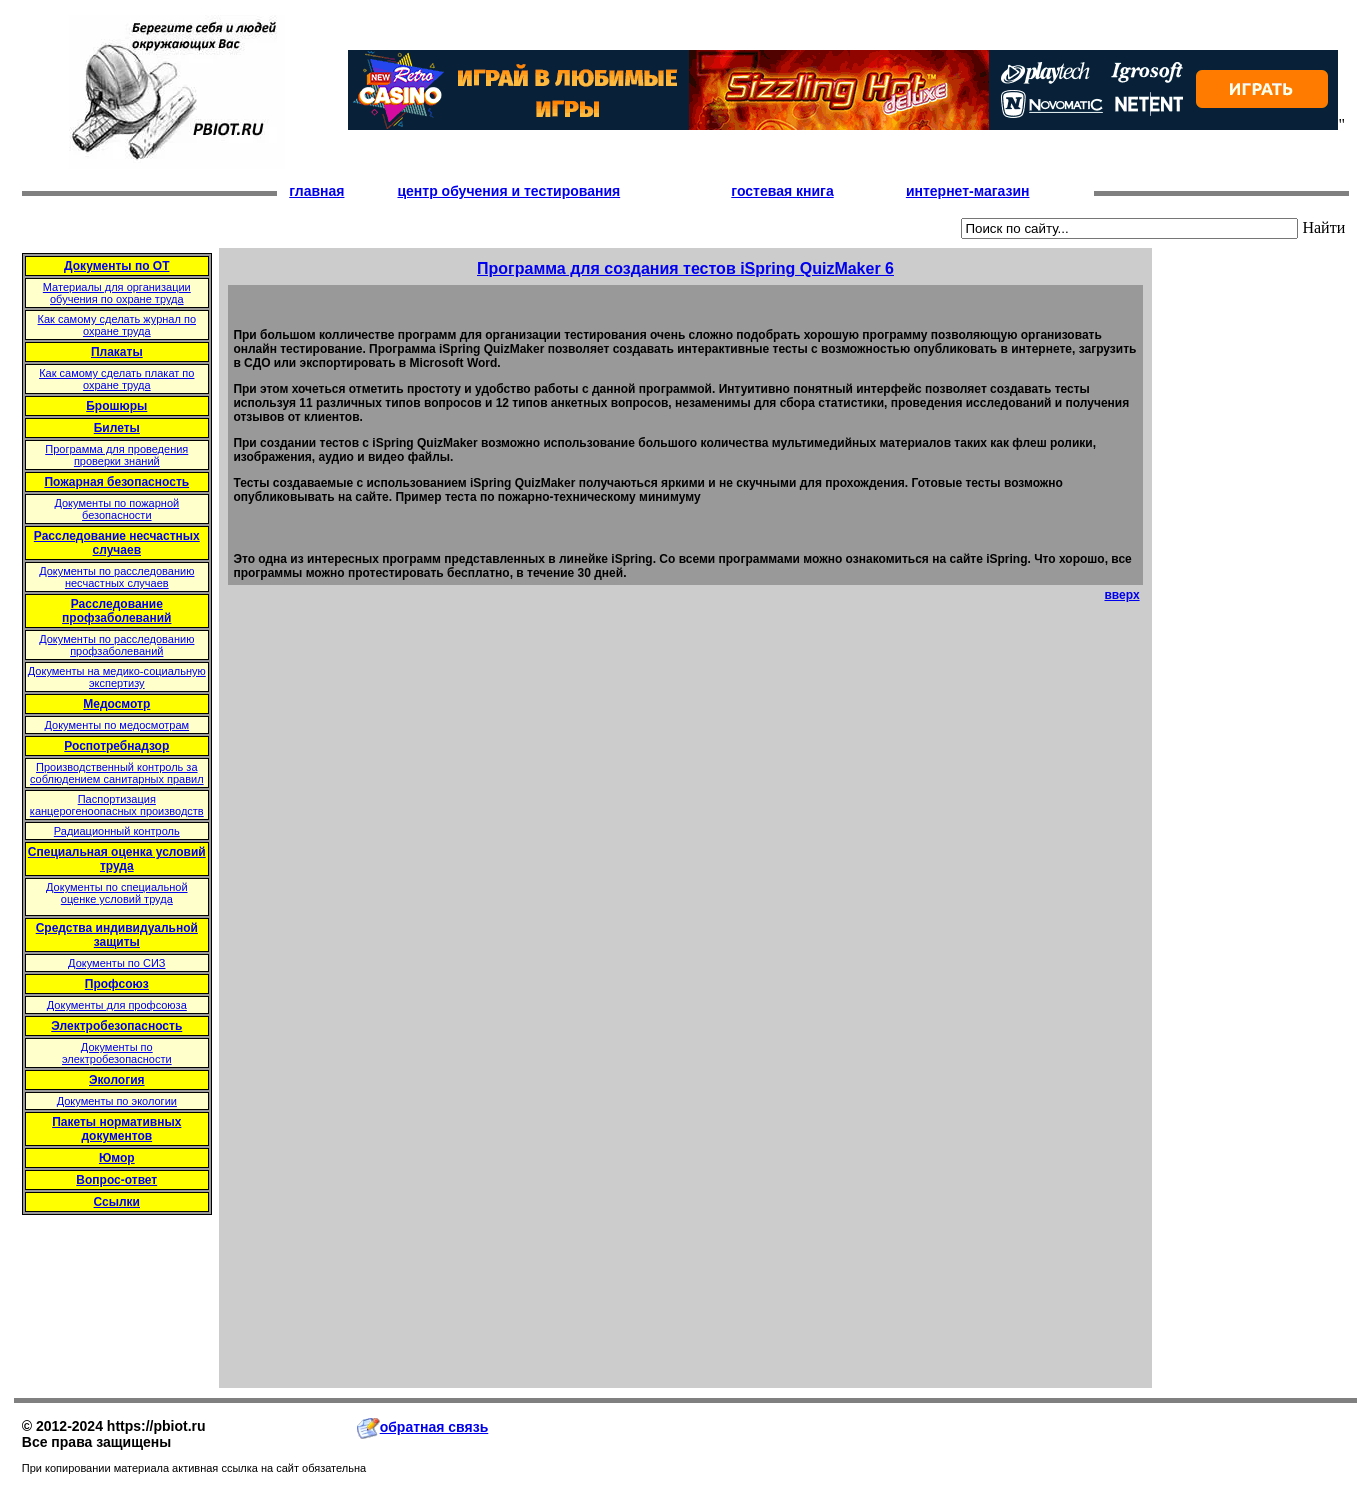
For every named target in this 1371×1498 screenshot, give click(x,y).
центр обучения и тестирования (508, 191)
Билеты (117, 428)
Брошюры (116, 406)
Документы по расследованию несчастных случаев (116, 577)
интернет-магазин (968, 191)
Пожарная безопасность (116, 482)
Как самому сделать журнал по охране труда (117, 325)
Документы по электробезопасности (117, 1053)
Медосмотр (116, 704)
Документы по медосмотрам (116, 725)
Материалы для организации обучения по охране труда (117, 293)
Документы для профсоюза (117, 1005)
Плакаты (117, 352)
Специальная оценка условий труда (117, 859)
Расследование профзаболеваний (116, 611)
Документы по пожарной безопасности (116, 509)
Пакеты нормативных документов (116, 1129)
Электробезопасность (116, 1026)
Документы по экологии (117, 1101)
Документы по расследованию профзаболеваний (116, 645)
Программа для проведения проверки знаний (116, 455)
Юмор (117, 1158)
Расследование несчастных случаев (117, 543)
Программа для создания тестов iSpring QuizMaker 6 (685, 268)
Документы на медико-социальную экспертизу (117, 677)
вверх (1121, 595)
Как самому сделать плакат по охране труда (116, 379)
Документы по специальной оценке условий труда (117, 893)
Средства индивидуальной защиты (117, 935)
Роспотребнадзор (116, 746)
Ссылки (117, 1202)
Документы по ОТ (116, 266)
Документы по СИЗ (116, 963)
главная (316, 191)
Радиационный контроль (117, 831)
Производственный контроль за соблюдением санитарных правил (117, 773)
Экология (117, 1080)
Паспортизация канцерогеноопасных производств (117, 805)
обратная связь (423, 1427)
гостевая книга (782, 191)
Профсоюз (117, 984)
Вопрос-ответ (116, 1180)
